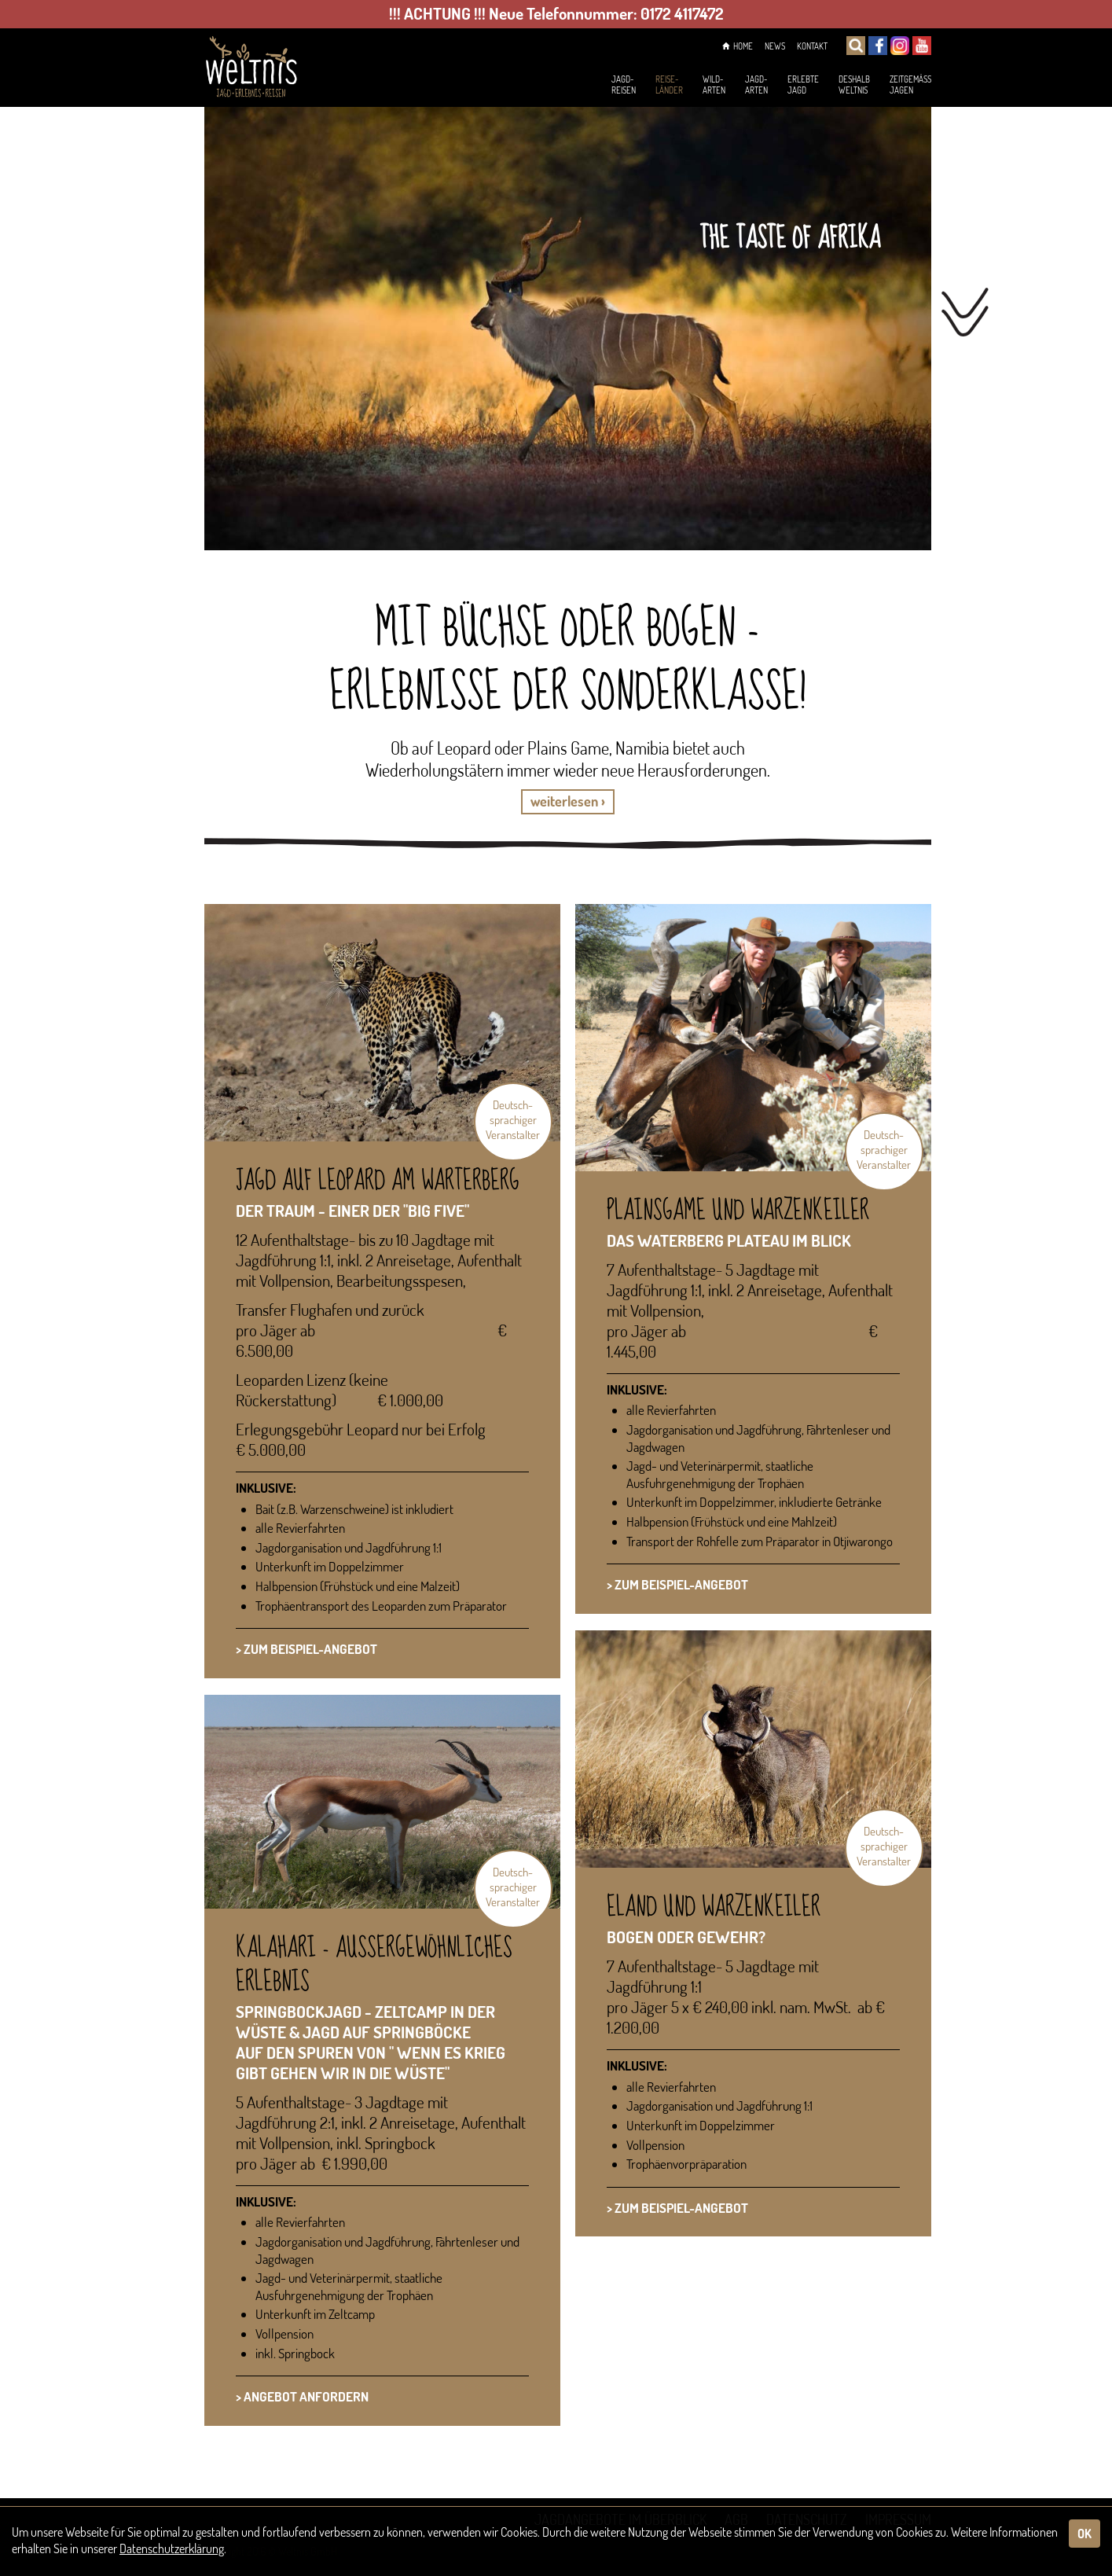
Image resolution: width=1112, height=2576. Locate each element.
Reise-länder (623, 86)
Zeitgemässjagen (903, 86)
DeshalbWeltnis (836, 86)
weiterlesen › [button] (567, 801)
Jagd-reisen (571, 86)
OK (1084, 2533)
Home (719, 47)
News (763, 47)
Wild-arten (674, 86)
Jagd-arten (723, 86)
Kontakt (807, 47)
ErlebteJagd (777, 86)
